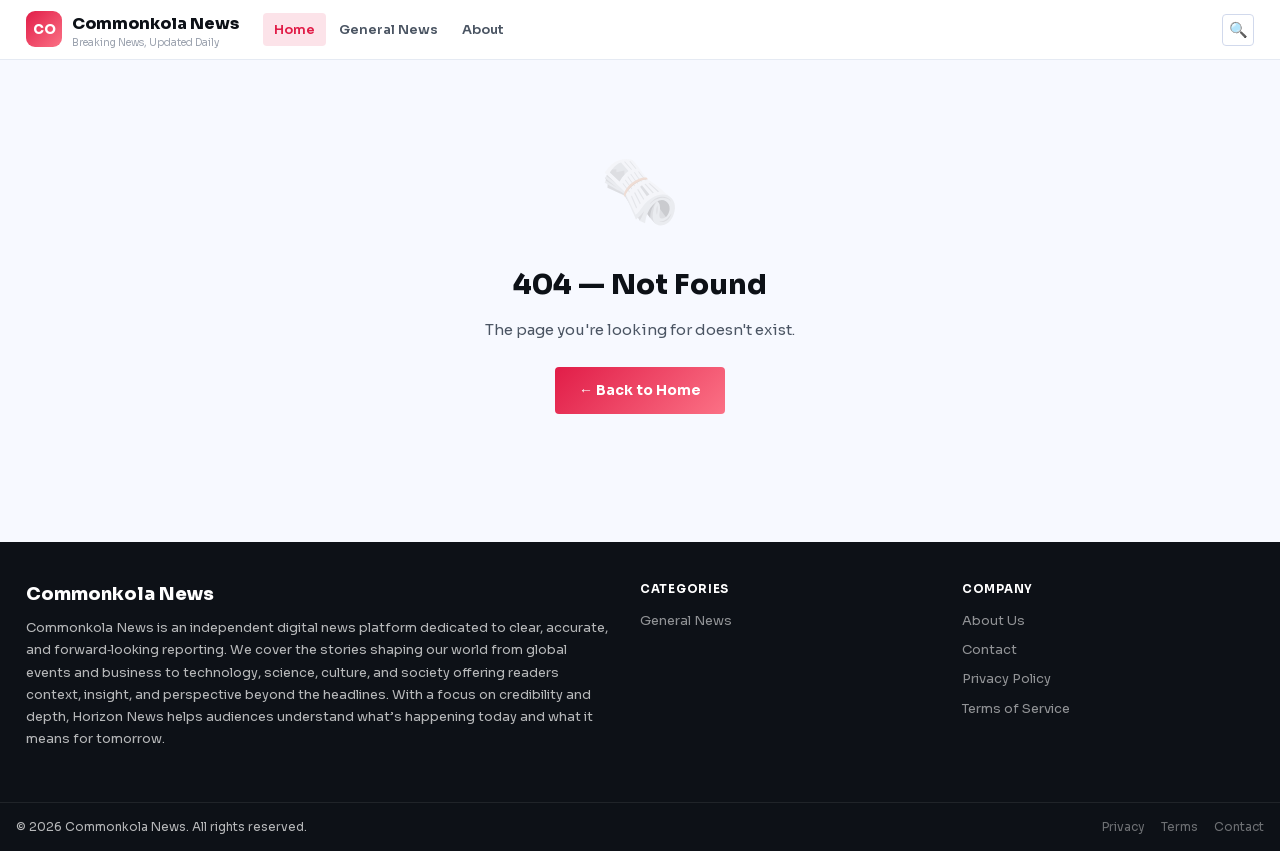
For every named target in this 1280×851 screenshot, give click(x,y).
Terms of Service (1016, 708)
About (483, 29)
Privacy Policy (1006, 678)
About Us (993, 620)
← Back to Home (640, 390)
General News (388, 29)
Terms (1179, 826)
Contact (989, 649)
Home (294, 29)
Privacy (1123, 826)
